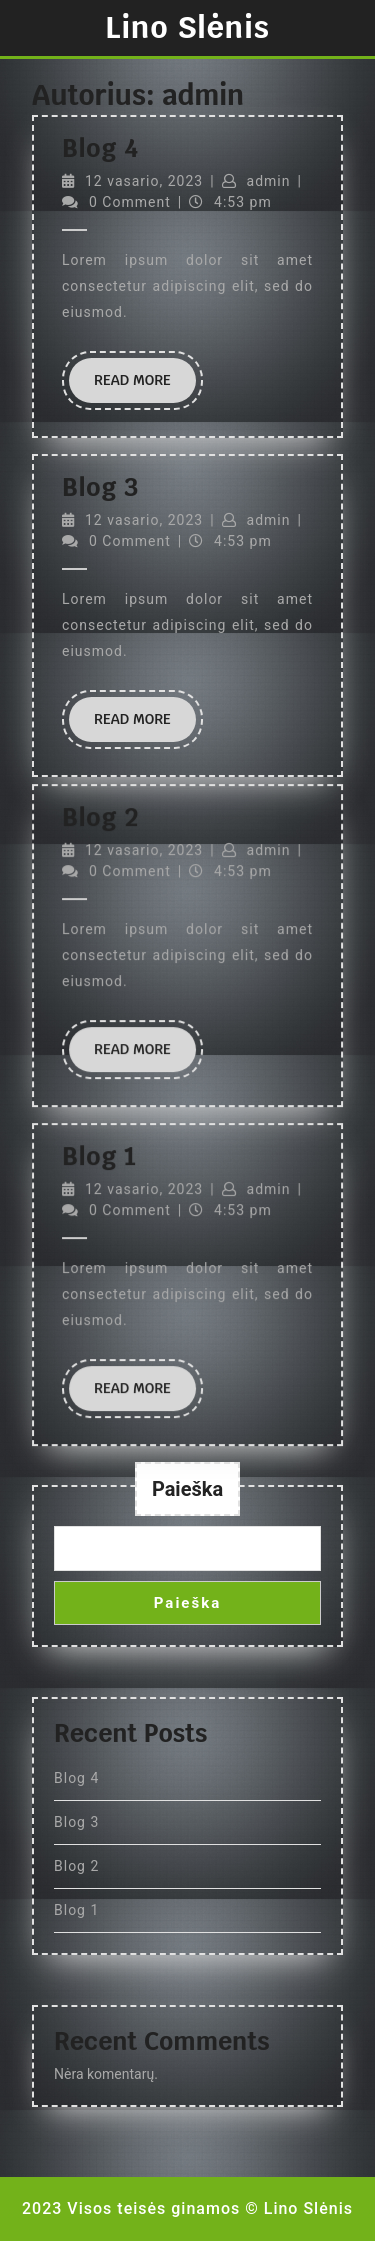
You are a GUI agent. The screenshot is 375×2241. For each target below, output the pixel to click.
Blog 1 (76, 1910)
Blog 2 (76, 1866)
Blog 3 (100, 487)
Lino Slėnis (187, 27)
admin (269, 181)
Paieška (187, 1489)
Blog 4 (100, 148)
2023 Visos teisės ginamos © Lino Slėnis (187, 2208)
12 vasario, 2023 (144, 181)
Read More (145, 386)
